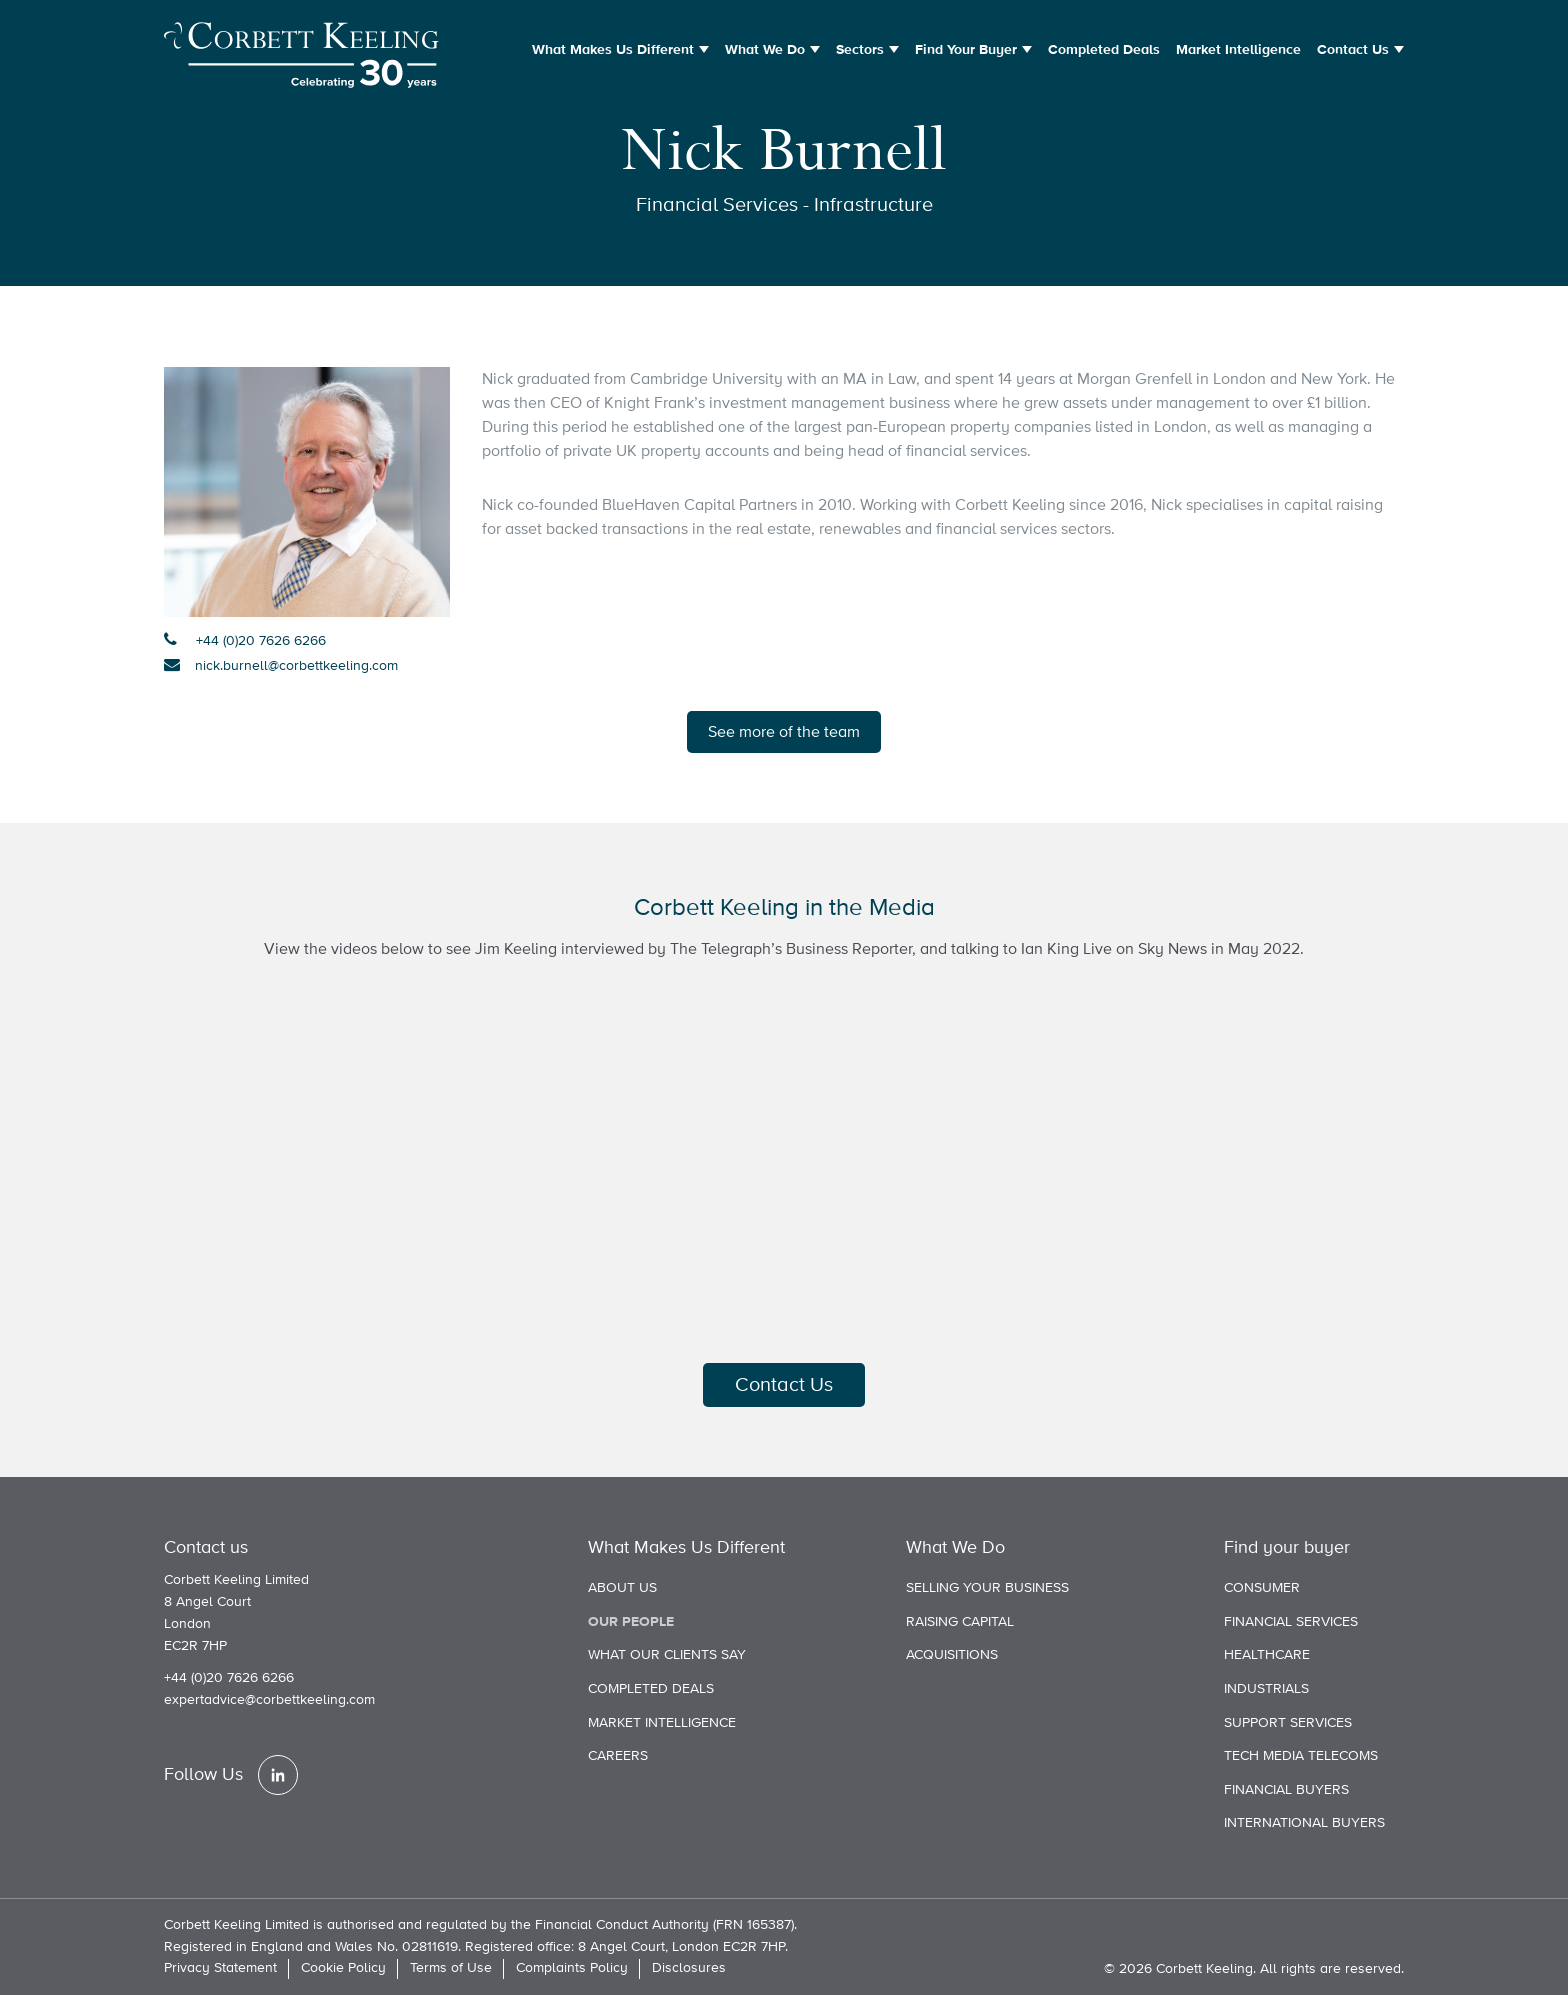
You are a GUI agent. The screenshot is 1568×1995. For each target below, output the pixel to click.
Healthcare (1267, 1655)
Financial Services (1291, 1622)
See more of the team (784, 732)
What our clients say (667, 1655)
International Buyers (1304, 1823)
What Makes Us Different (613, 50)
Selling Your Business (987, 1588)
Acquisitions (952, 1655)
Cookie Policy (343, 1968)
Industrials (1266, 1689)
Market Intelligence (1238, 50)
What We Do (765, 50)
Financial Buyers (1286, 1790)
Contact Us (1353, 50)
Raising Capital (960, 1622)
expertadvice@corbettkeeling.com (269, 1700)
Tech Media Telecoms (1301, 1756)
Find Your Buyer (966, 50)
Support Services (1288, 1723)
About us (622, 1588)
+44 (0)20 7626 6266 (259, 641)
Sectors (860, 50)
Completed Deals (1104, 50)
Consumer (1262, 1588)
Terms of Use (451, 1968)
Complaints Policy (572, 1968)
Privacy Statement (220, 1968)
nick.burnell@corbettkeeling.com (296, 666)
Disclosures (689, 1968)
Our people (631, 1622)
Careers (618, 1756)
